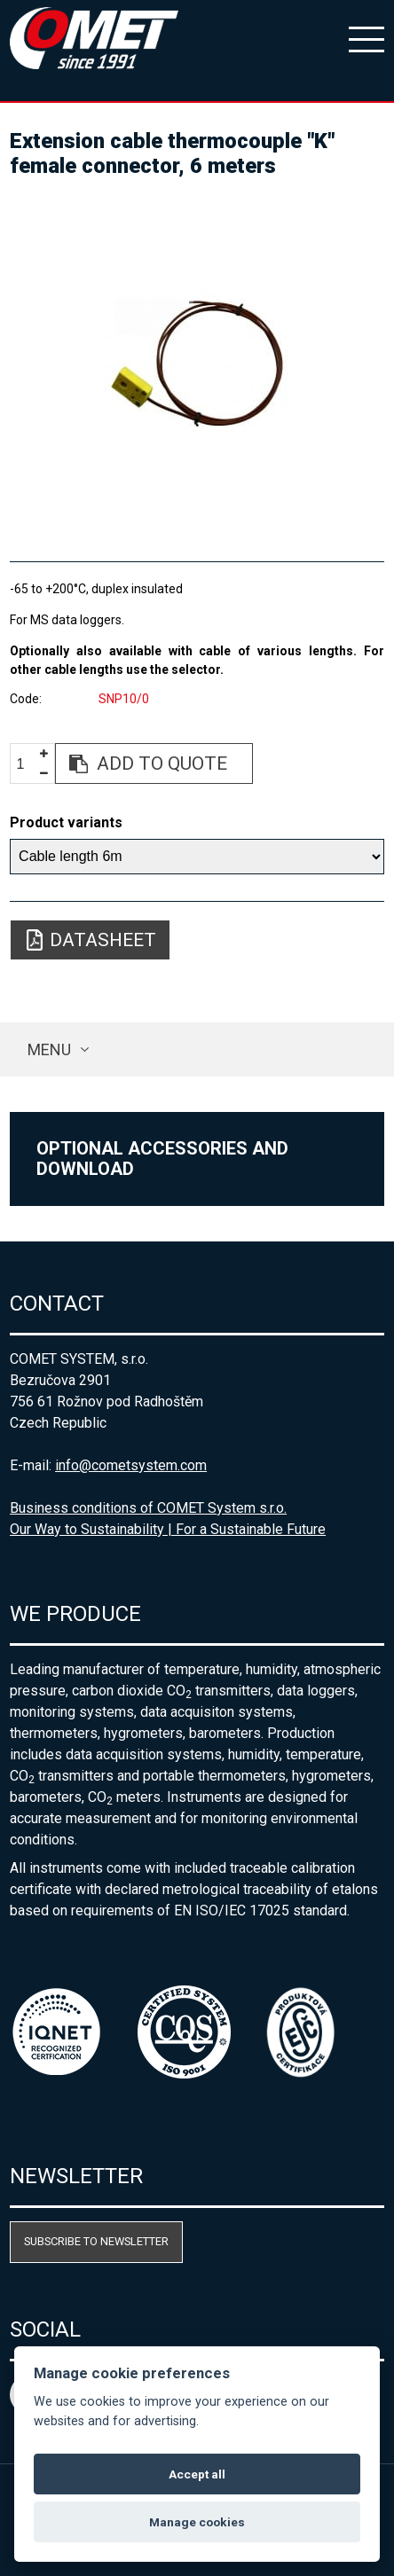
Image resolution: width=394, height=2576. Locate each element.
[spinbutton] (26, 764)
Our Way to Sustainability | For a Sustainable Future (168, 1529)
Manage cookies (197, 2522)
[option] (197, 362)
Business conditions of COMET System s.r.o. (148, 1507)
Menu (49, 1049)
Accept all (197, 2474)
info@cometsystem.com (131, 1465)
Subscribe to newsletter (96, 2241)
